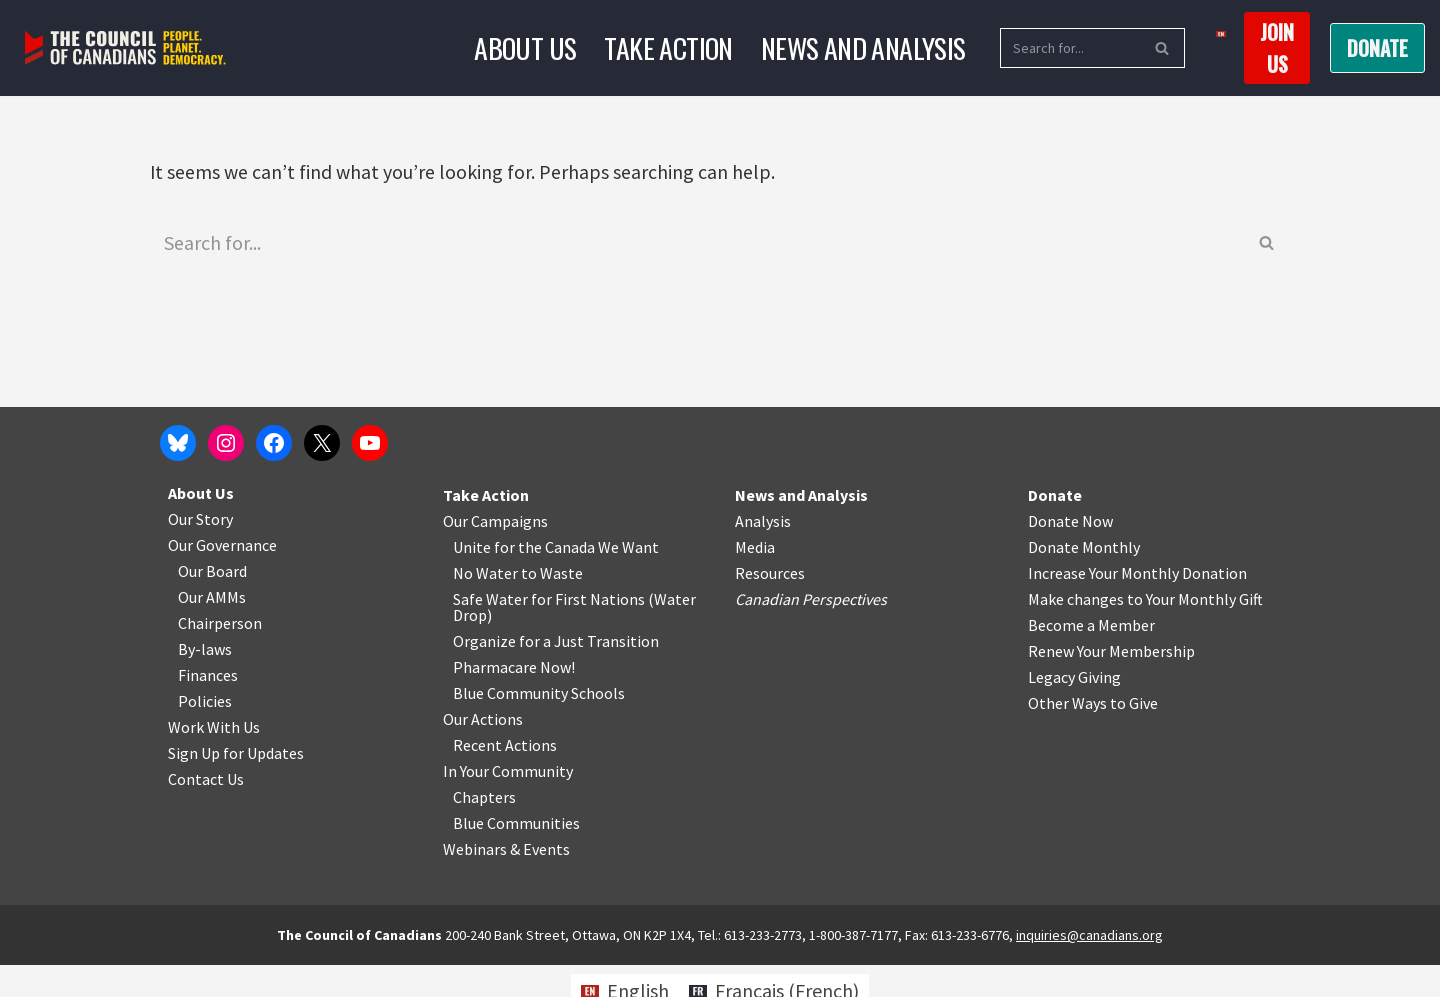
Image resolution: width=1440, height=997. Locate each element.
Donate (1377, 48)
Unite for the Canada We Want (556, 579)
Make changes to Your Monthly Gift (1145, 631)
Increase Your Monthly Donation (1137, 605)
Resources (770, 605)
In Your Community (508, 803)
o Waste (555, 605)
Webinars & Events (506, 881)
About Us (525, 47)
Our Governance (222, 577)
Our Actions (483, 751)
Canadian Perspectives (811, 631)
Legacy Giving (1074, 709)
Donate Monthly (1084, 579)
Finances (208, 707)
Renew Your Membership (1111, 683)
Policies (205, 733)
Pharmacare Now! (514, 699)
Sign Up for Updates (236, 785)
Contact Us (206, 811)
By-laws (205, 681)
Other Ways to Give (1093, 735)
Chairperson (220, 655)
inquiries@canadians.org (1089, 967)
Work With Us (214, 759)
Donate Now (1070, 553)
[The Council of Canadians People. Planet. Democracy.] (125, 48)
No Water (487, 605)
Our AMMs (212, 629)
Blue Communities (516, 855)
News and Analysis (863, 47)
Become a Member (1091, 657)
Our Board (212, 603)
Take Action (668, 47)
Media (755, 579)
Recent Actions (505, 777)
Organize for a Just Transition (556, 673)
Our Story (200, 551)
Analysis (763, 553)
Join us (1277, 48)
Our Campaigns (495, 553)
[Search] (1070, 48)
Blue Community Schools (539, 725)
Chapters (484, 829)
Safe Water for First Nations (549, 631)
